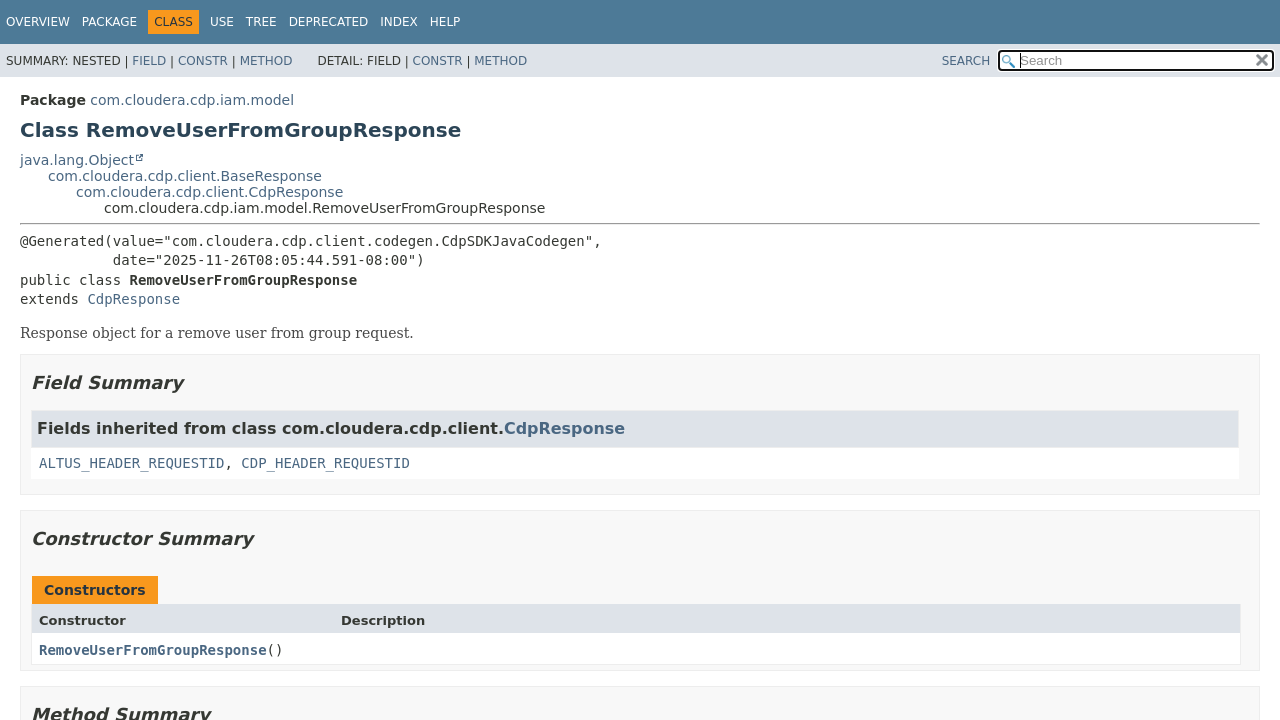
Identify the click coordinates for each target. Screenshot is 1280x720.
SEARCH (966, 61)
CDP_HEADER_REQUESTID (325, 463)
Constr (203, 61)
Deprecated (329, 22)
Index (399, 22)
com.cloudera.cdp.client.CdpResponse (209, 192)
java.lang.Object (77, 160)
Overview (38, 22)
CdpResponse (133, 299)
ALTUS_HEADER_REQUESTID (131, 463)
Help (445, 22)
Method (266, 61)
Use (222, 22)
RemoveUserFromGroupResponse (153, 650)
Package (109, 22)
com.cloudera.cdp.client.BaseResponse (185, 176)
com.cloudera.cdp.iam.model (192, 100)
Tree (261, 22)
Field (149, 61)
